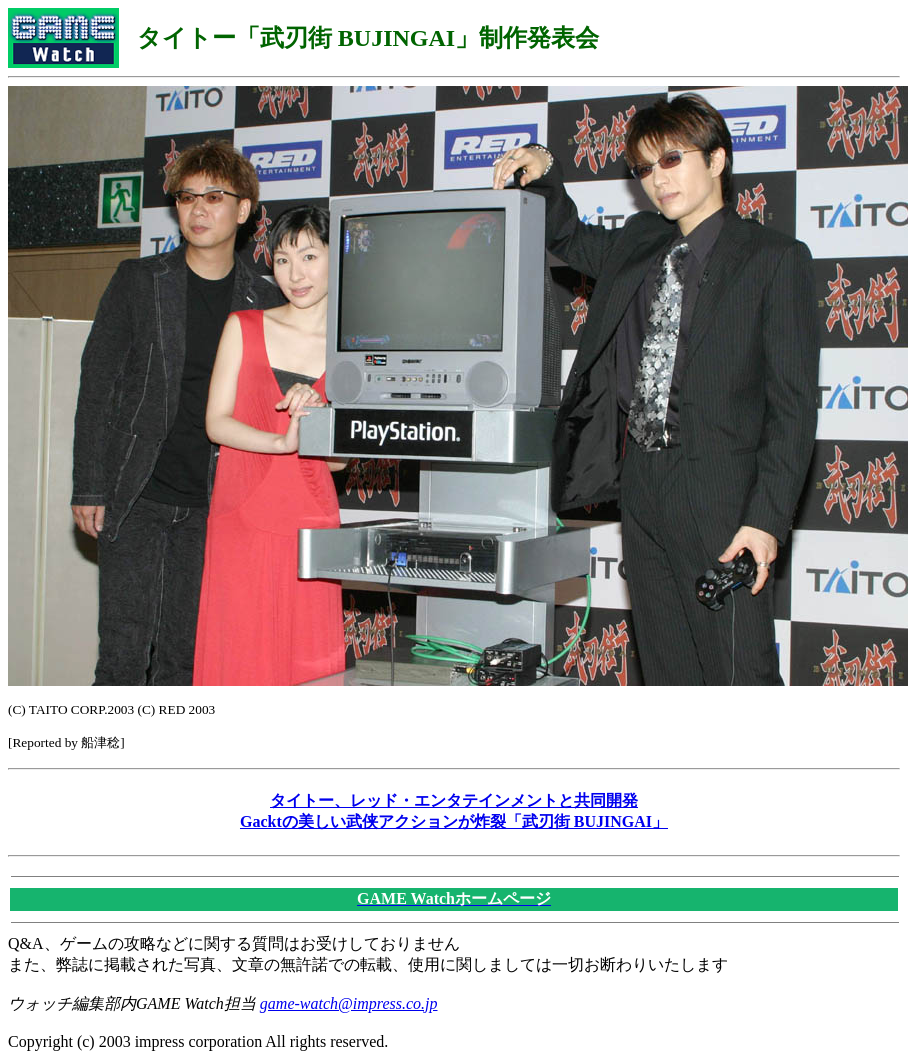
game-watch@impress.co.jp (349, 1003)
